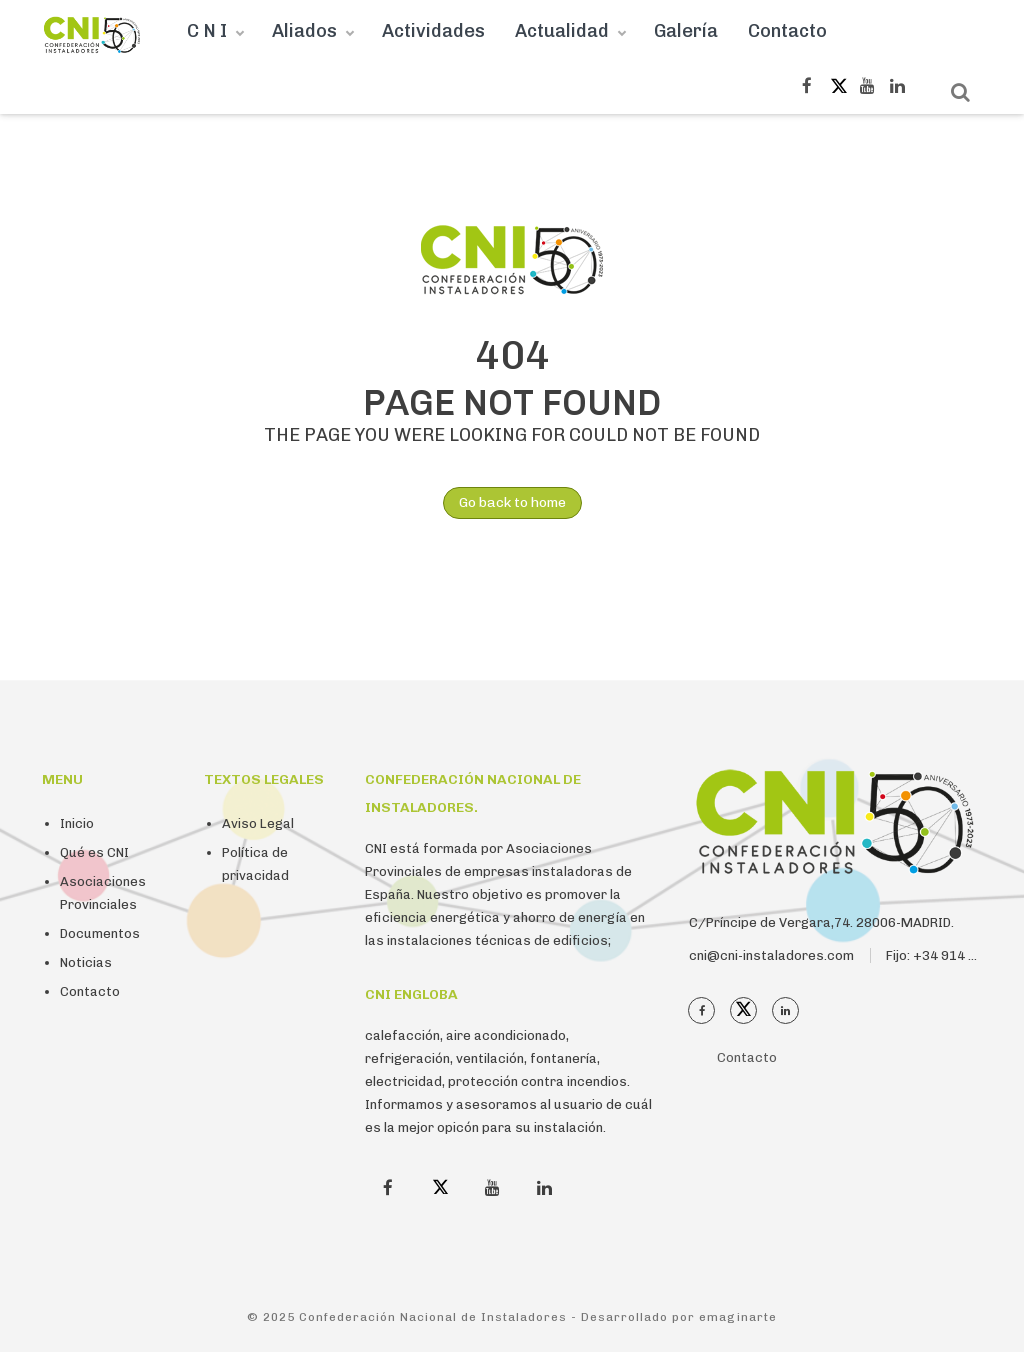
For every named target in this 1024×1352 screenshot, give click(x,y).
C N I (207, 31)
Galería (686, 31)
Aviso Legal (258, 823)
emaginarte (738, 1317)
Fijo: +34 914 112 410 (952, 955)
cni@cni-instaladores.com (771, 955)
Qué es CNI (94, 852)
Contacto (787, 31)
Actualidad (562, 31)
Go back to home (504, 503)
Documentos (100, 933)
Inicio (77, 823)
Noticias (86, 962)
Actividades (433, 31)
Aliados (304, 31)
